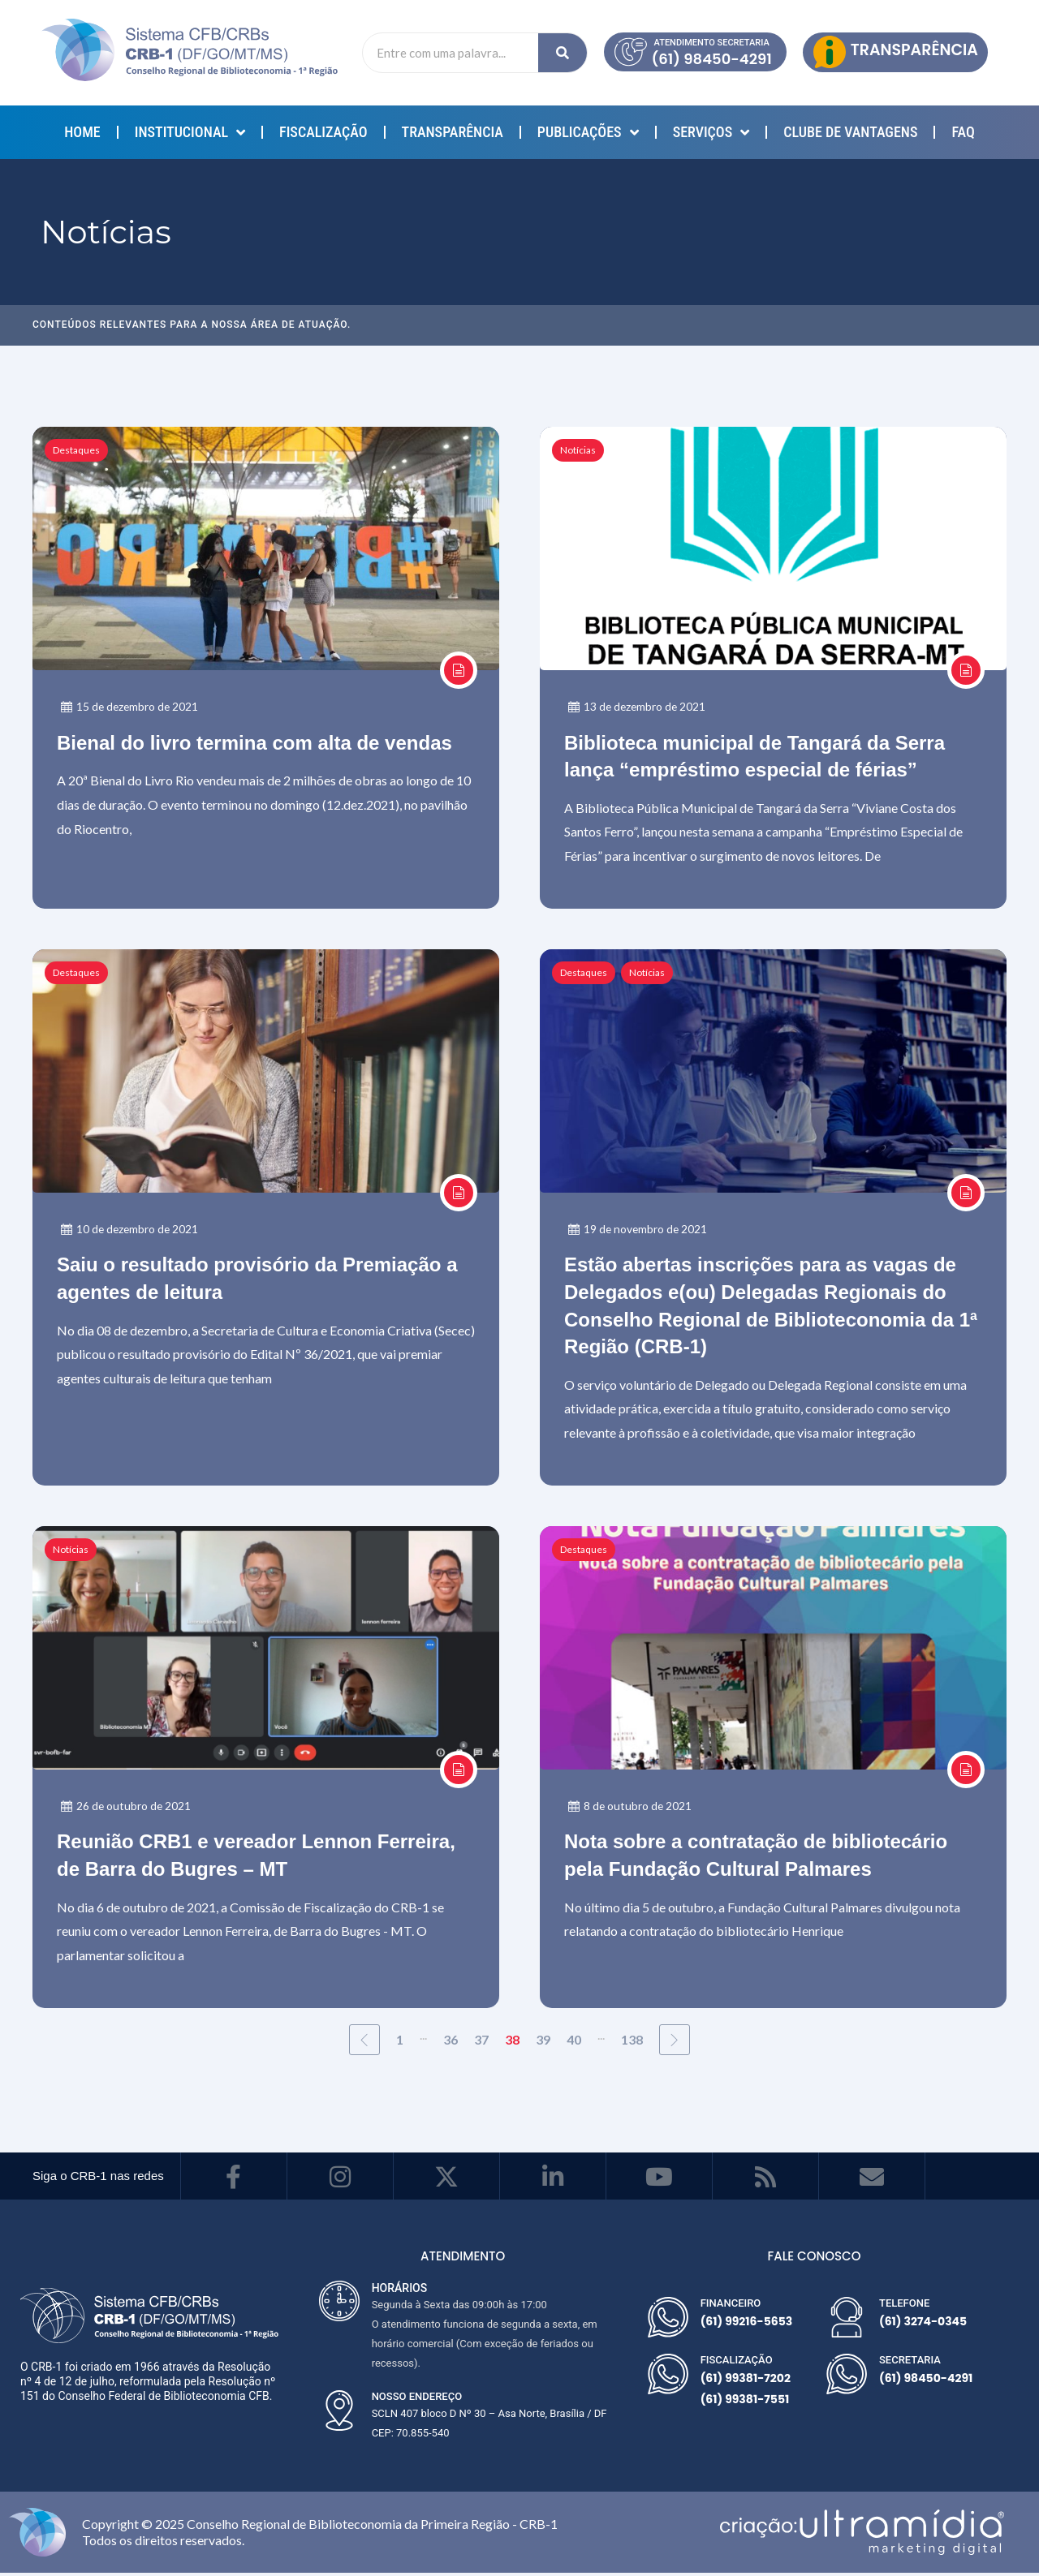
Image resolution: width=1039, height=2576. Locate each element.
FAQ (962, 131)
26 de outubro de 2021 (126, 1809)
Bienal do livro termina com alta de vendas (254, 744)
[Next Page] (674, 2043)
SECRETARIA (910, 2363)
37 (481, 2042)
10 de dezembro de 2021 (131, 1230)
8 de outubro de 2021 (630, 1809)
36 (450, 2042)
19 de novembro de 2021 (638, 1230)
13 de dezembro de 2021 (638, 707)
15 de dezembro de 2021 (131, 707)
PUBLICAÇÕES (588, 132)
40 (574, 2042)
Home (82, 131)
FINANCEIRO (731, 2306)
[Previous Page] (364, 2043)
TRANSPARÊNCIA (452, 131)
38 (512, 2042)
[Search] (562, 52)
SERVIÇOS (711, 132)
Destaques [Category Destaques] (76, 450)
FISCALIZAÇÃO (737, 2363)
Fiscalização (323, 131)
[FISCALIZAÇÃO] (668, 2377)
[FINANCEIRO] (668, 2320)
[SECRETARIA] (846, 2377)
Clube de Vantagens (850, 131)
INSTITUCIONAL (190, 132)
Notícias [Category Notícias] (578, 450)
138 (632, 2042)
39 (543, 2042)
